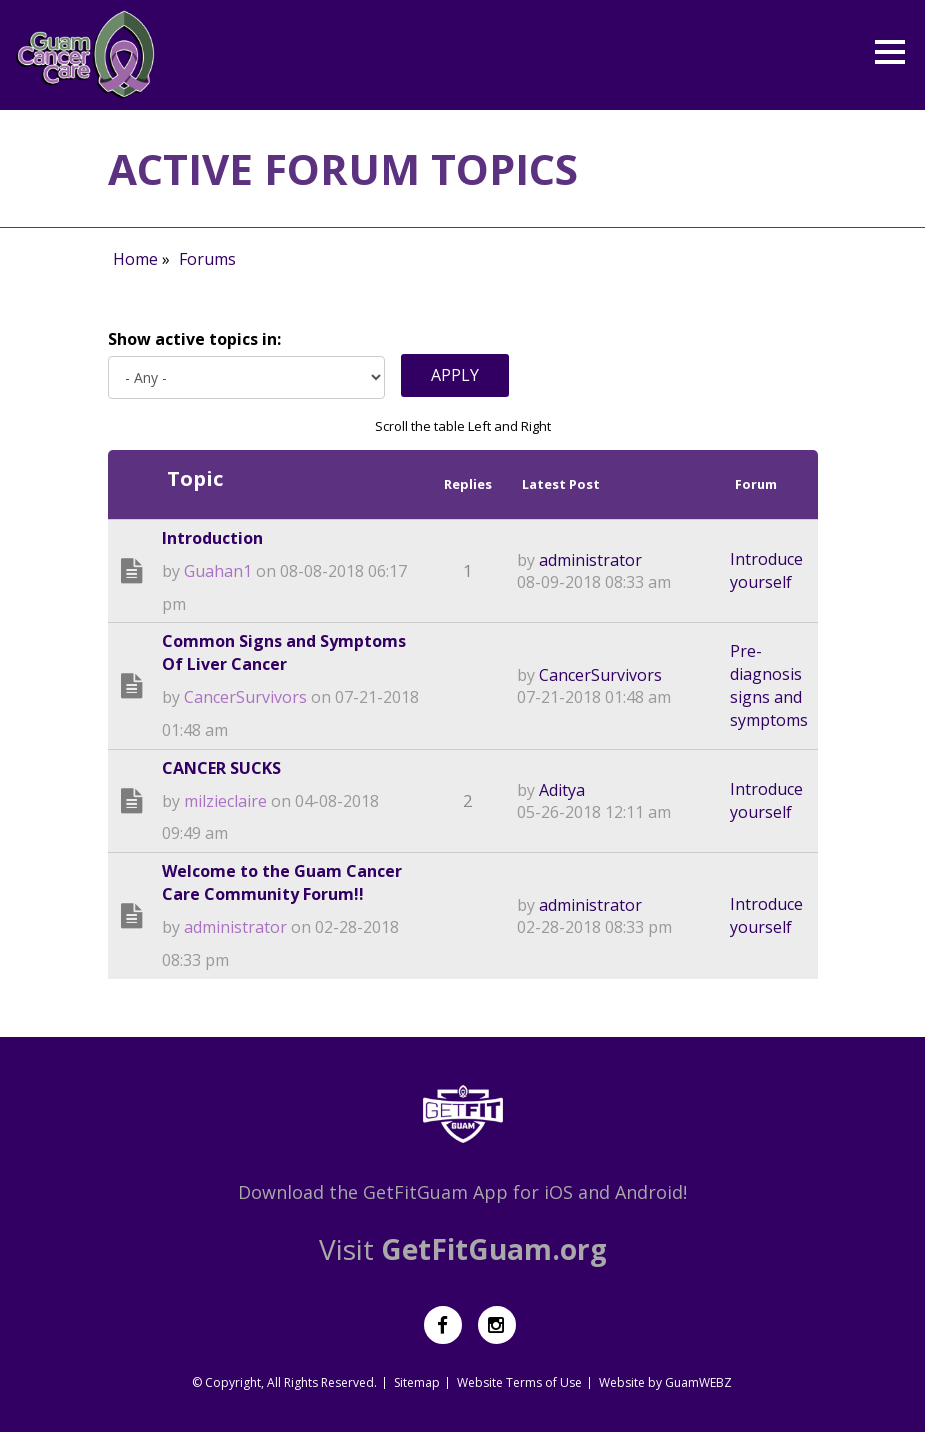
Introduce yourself (766, 570)
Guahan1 (218, 571)
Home (135, 259)
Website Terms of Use (519, 1382)
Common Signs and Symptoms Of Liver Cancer (284, 652)
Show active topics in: (194, 339)
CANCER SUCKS (221, 768)
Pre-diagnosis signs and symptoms (769, 685)
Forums (207, 259)
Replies (468, 484)
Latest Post (561, 484)
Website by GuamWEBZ (665, 1382)
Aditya (562, 790)
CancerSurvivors (245, 697)
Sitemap (417, 1382)
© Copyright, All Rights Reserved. (284, 1382)
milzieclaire (225, 801)
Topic (195, 478)
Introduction (212, 538)
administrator (590, 560)
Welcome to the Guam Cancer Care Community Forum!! (282, 882)
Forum (756, 484)
